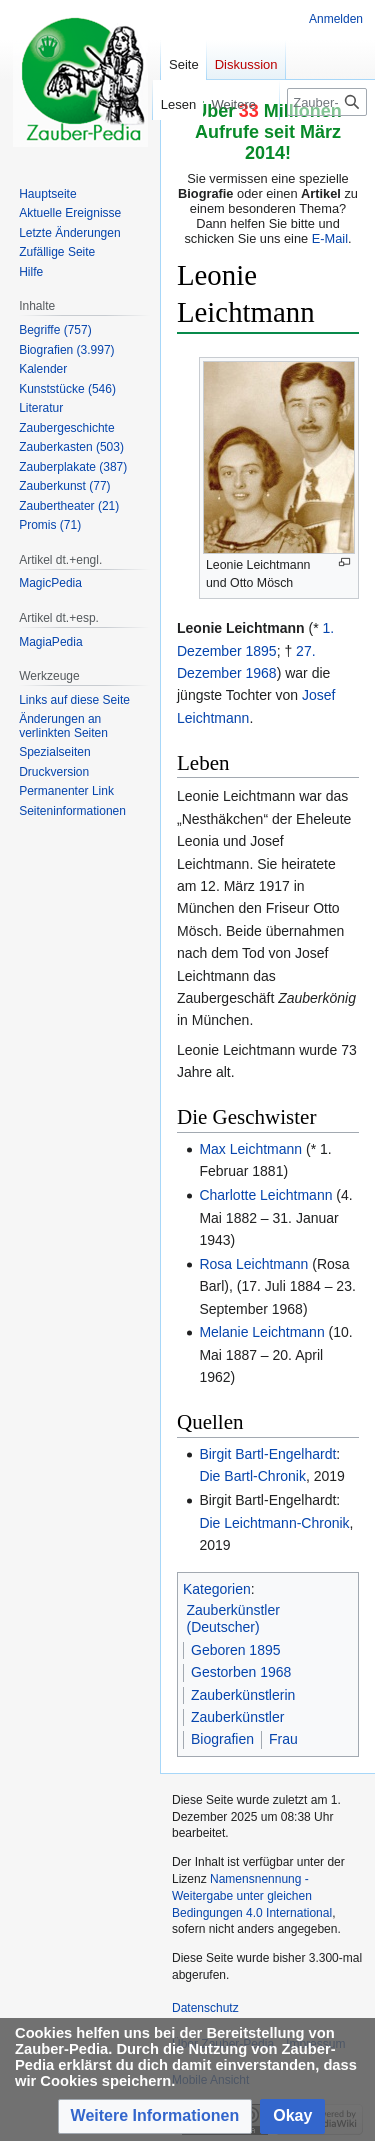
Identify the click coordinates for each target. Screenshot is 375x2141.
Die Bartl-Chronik (252, 1476)
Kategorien (217, 1589)
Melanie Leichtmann (261, 1332)
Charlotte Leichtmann (265, 1195)
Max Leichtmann (250, 1149)
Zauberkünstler (237, 1717)
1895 (260, 651)
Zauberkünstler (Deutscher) (233, 1619)
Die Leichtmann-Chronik (274, 1523)
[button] (155, 2116)
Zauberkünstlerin (243, 1695)
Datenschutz (205, 2008)
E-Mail (330, 238)
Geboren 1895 (236, 1650)
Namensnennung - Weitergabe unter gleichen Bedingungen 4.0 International (252, 1896)
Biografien (222, 1739)
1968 (260, 673)
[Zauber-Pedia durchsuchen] (327, 102)
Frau (283, 1739)
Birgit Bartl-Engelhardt (267, 1454)
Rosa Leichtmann (253, 1264)
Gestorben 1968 (241, 1672)
